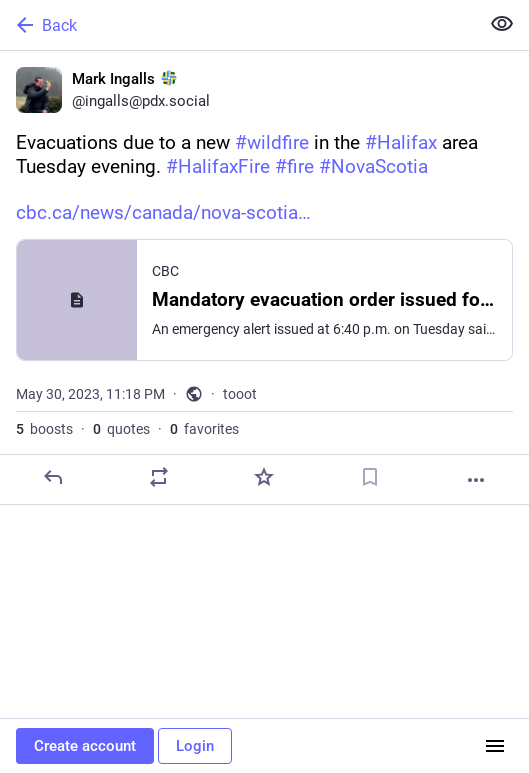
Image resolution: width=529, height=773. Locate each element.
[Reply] (53, 477)
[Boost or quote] (159, 477)
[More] (476, 480)
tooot (240, 394)
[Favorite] (264, 477)
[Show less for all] (502, 24)
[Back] (237, 25)
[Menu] (495, 746)
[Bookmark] (370, 477)
